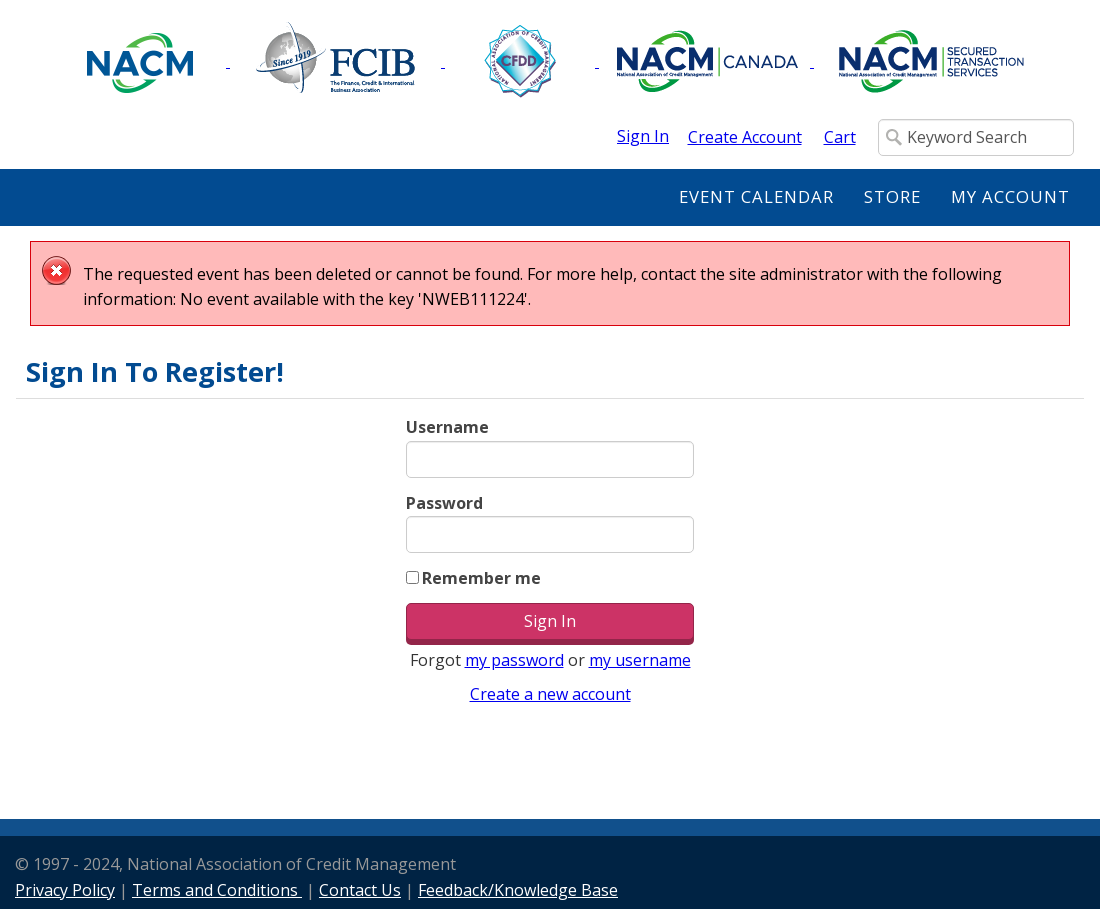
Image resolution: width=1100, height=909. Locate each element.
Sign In (643, 136)
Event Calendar (756, 196)
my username (640, 660)
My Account (1010, 196)
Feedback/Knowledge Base (518, 890)
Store (892, 196)
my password (514, 660)
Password (444, 503)
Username (447, 427)
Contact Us (360, 890)
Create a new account (550, 694)
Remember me (481, 578)
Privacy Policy (65, 890)
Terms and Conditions (217, 890)
